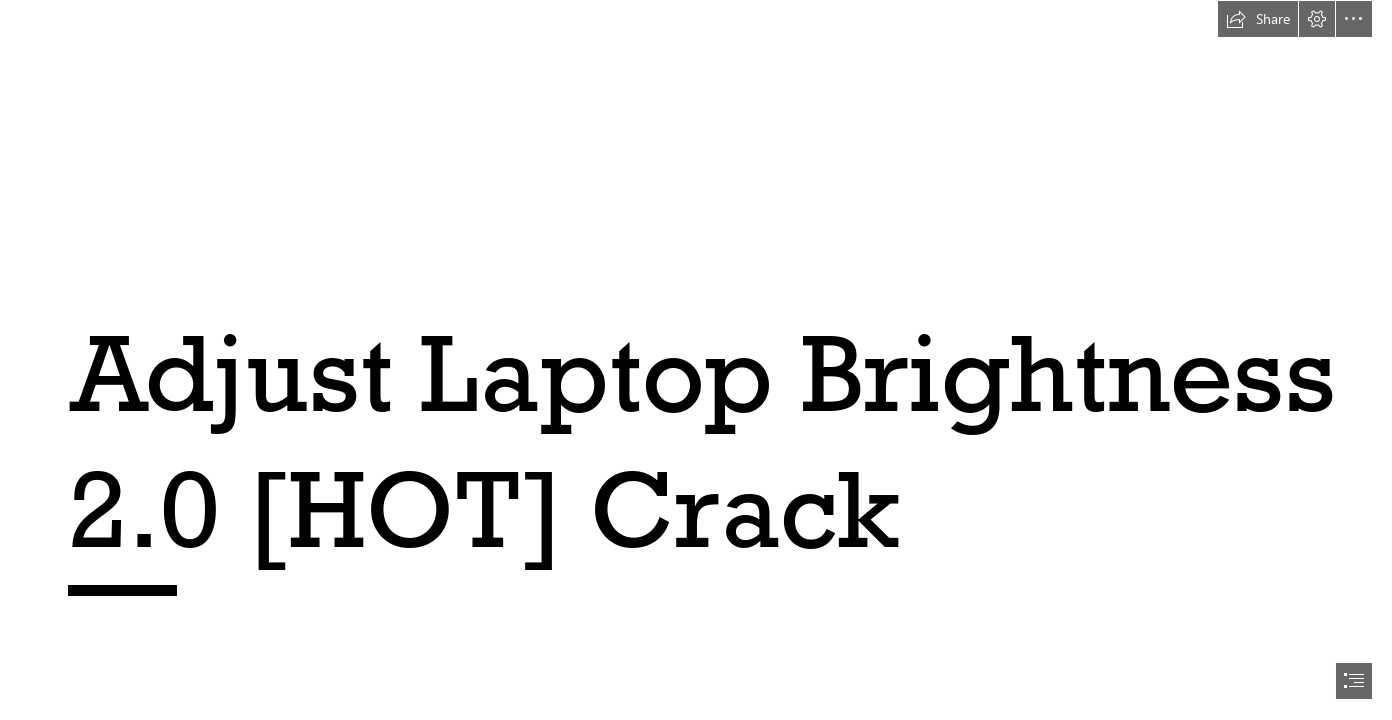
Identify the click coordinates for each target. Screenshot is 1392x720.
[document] (696, 360)
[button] (1258, 19)
